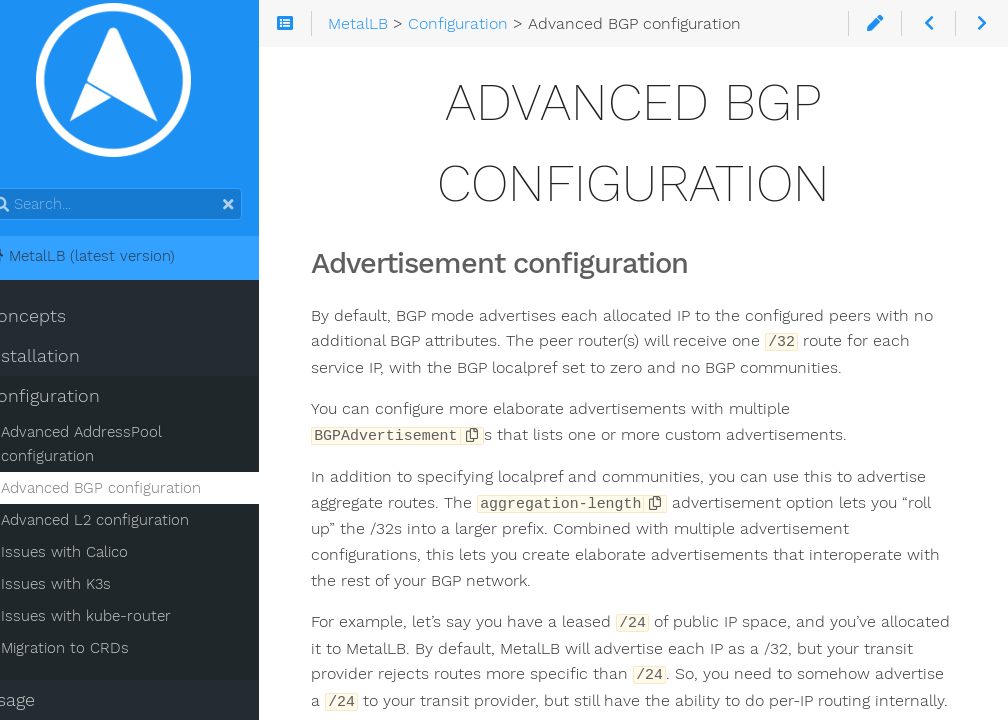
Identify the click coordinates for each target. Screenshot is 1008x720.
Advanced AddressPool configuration (112, 449)
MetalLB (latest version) (111, 261)
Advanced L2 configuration (126, 525)
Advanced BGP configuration (132, 493)
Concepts (56, 321)
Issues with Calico (95, 557)
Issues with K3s (87, 589)
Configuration (73, 401)
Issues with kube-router (117, 621)
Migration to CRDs (96, 653)
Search (17, 193)
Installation (63, 361)
